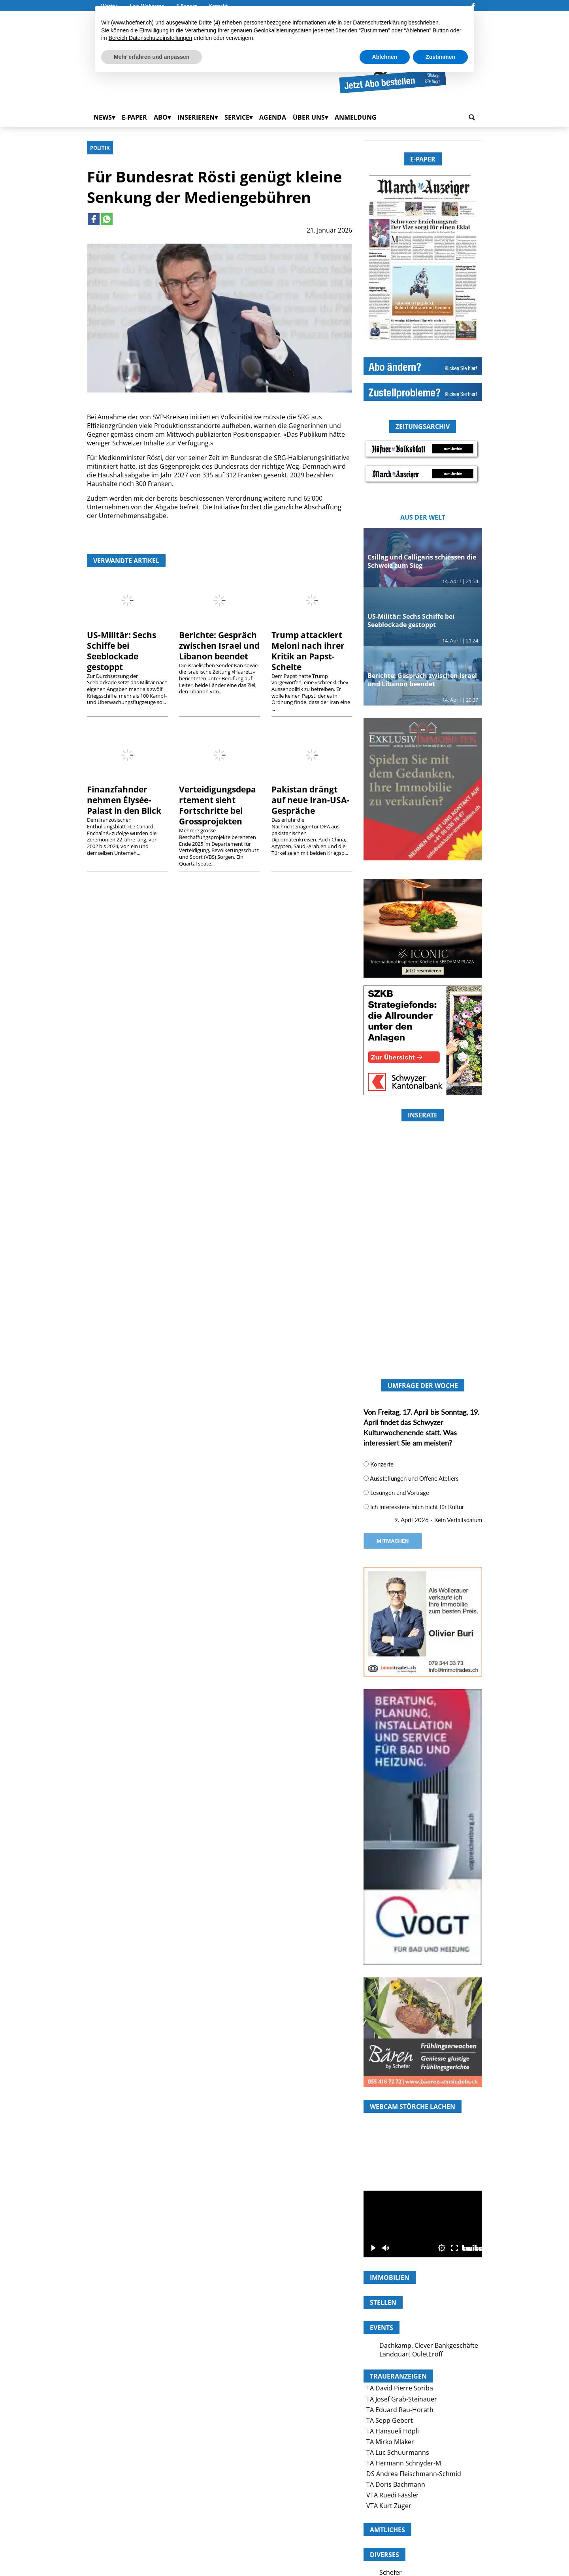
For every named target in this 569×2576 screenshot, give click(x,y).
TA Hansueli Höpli (392, 2431)
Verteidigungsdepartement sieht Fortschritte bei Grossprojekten (217, 805)
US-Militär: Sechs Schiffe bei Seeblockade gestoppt (121, 650)
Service (236, 117)
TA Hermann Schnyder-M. (404, 2463)
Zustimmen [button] (440, 57)
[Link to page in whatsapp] (107, 219)
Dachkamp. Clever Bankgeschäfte (428, 2345)
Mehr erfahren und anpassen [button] (151, 57)
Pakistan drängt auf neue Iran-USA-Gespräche (310, 800)
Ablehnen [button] (385, 57)
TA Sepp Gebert (389, 2420)
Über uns (309, 117)
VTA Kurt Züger (388, 2505)
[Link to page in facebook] (94, 219)
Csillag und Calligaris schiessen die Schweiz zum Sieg (421, 561)
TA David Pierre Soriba (399, 2388)
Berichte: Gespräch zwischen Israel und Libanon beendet (219, 645)
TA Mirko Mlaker (390, 2441)
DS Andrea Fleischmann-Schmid (413, 2473)
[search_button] (472, 117)
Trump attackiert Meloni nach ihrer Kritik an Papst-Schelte (308, 650)
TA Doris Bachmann (395, 2484)
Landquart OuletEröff (411, 2354)
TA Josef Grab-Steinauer (401, 2399)
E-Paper (134, 117)
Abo (161, 117)
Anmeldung (356, 117)
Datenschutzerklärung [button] (380, 22)
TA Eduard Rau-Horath (399, 2409)
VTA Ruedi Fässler (392, 2495)
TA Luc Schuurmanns (397, 2452)
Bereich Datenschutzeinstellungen (150, 38)
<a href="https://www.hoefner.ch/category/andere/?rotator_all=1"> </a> (423, 1282)
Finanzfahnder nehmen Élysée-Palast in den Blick (124, 800)
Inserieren (196, 117)
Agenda (272, 117)
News (103, 117)
